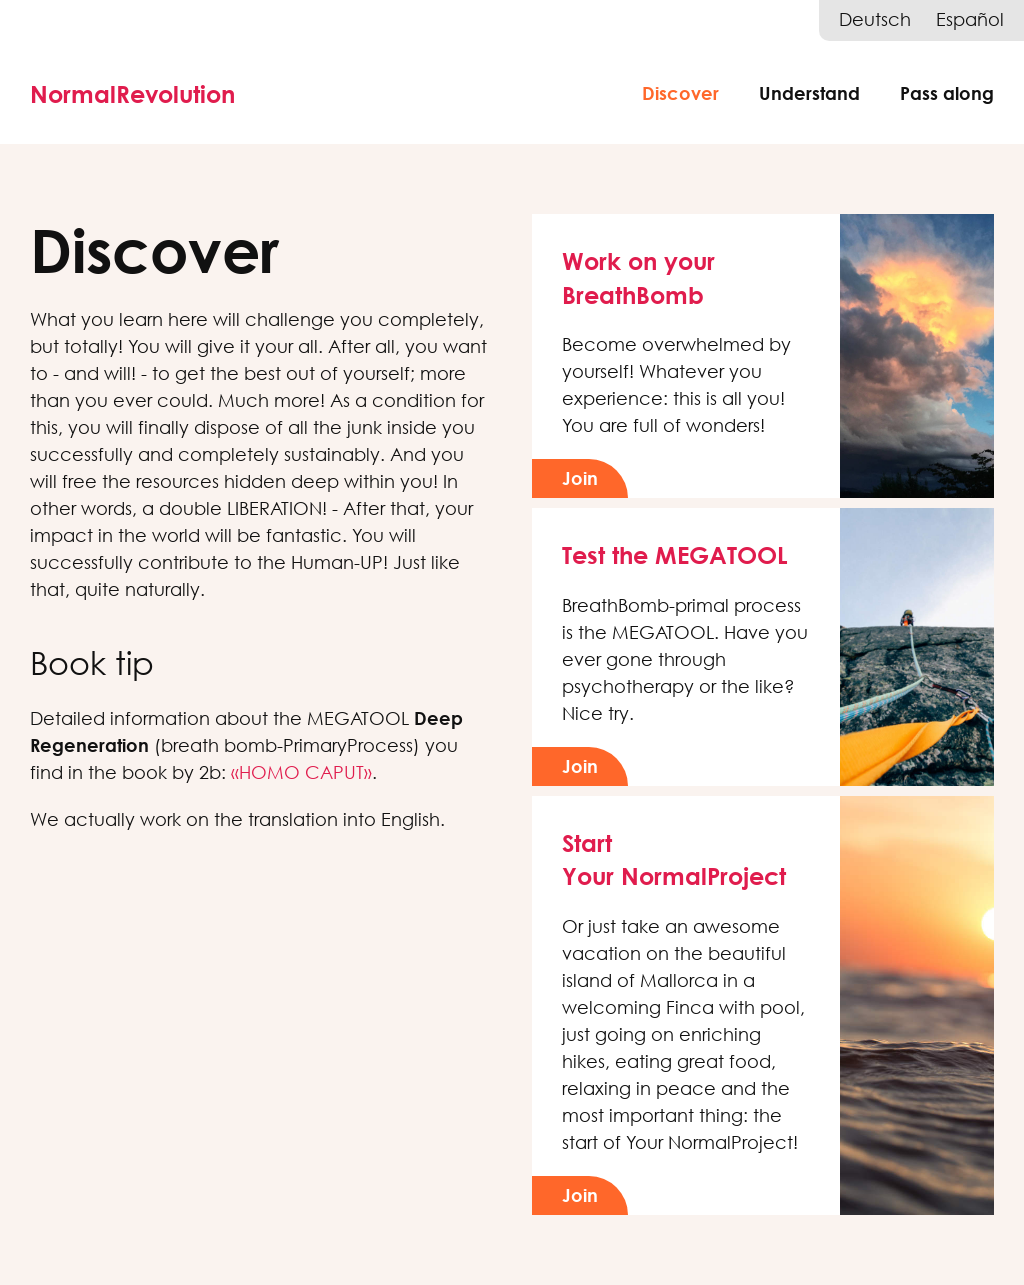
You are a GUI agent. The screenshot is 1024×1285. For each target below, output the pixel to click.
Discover (680, 93)
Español (970, 19)
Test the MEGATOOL (675, 554)
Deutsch (875, 19)
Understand (809, 93)
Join (580, 478)
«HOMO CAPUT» (301, 772)
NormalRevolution (132, 93)
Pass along (947, 93)
